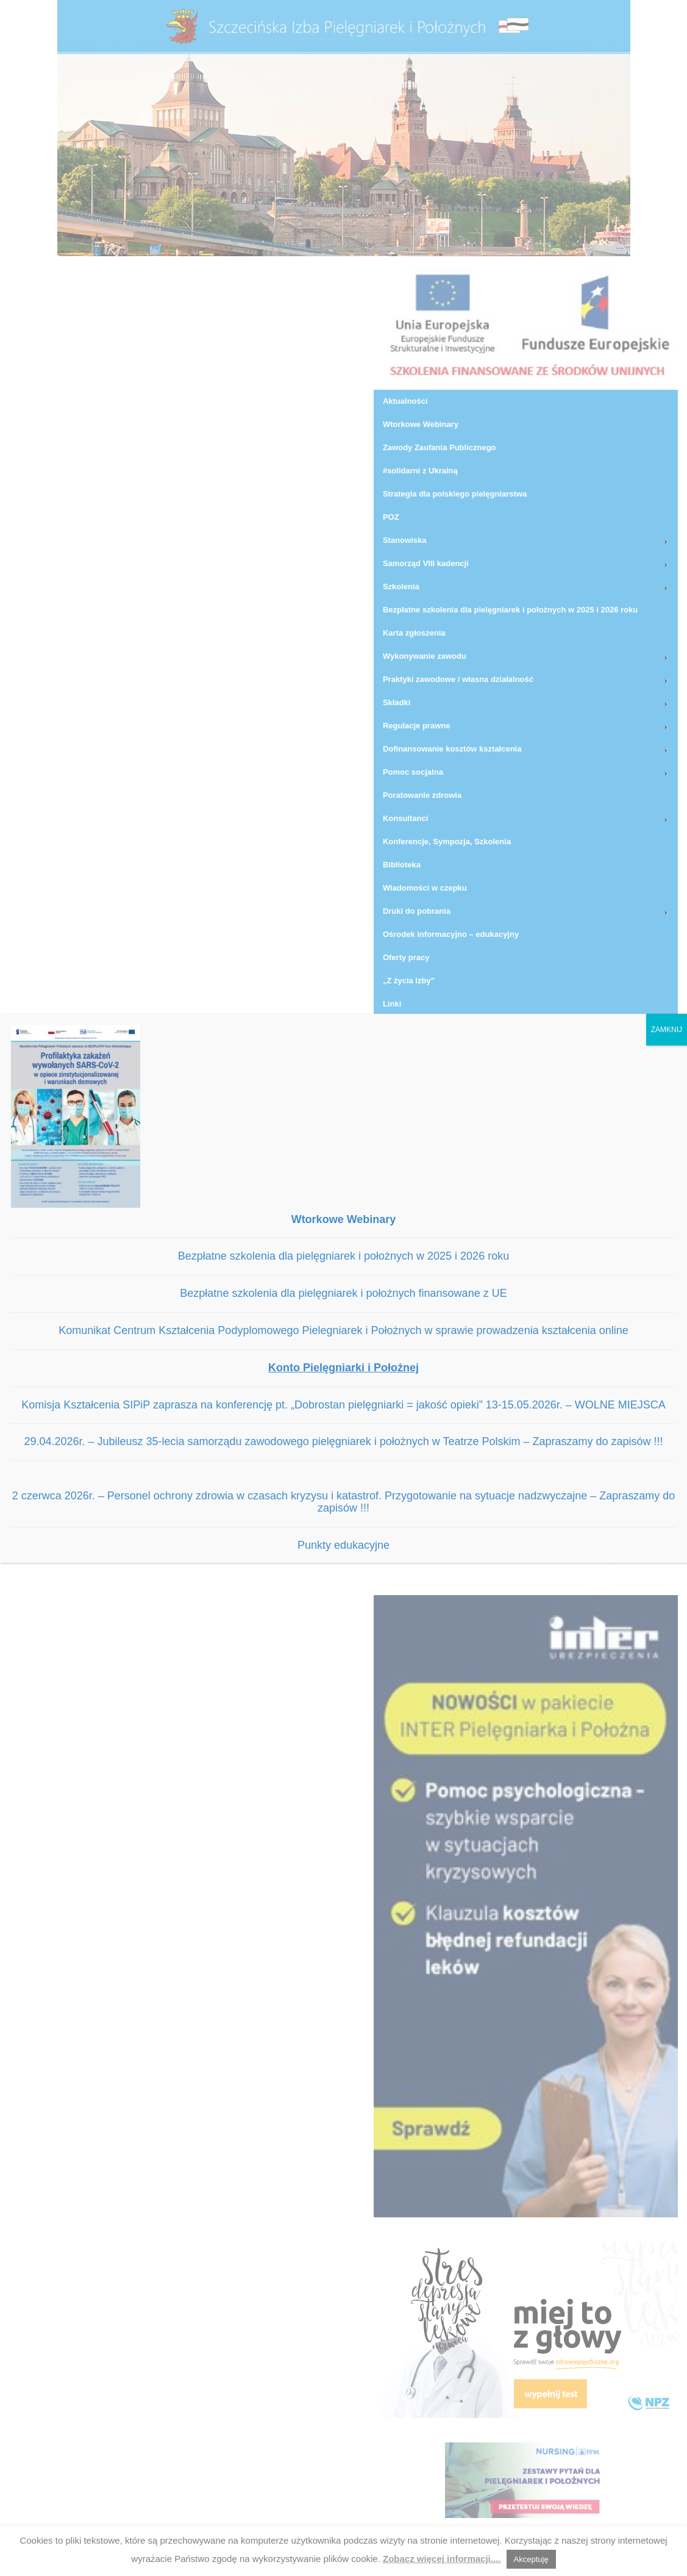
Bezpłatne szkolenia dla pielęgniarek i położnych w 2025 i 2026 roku (343, 1256)
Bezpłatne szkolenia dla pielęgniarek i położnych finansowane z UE (343, 1293)
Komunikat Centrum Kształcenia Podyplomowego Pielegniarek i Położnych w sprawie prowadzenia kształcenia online (343, 1330)
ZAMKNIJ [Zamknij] (666, 1029)
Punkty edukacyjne (343, 1545)
